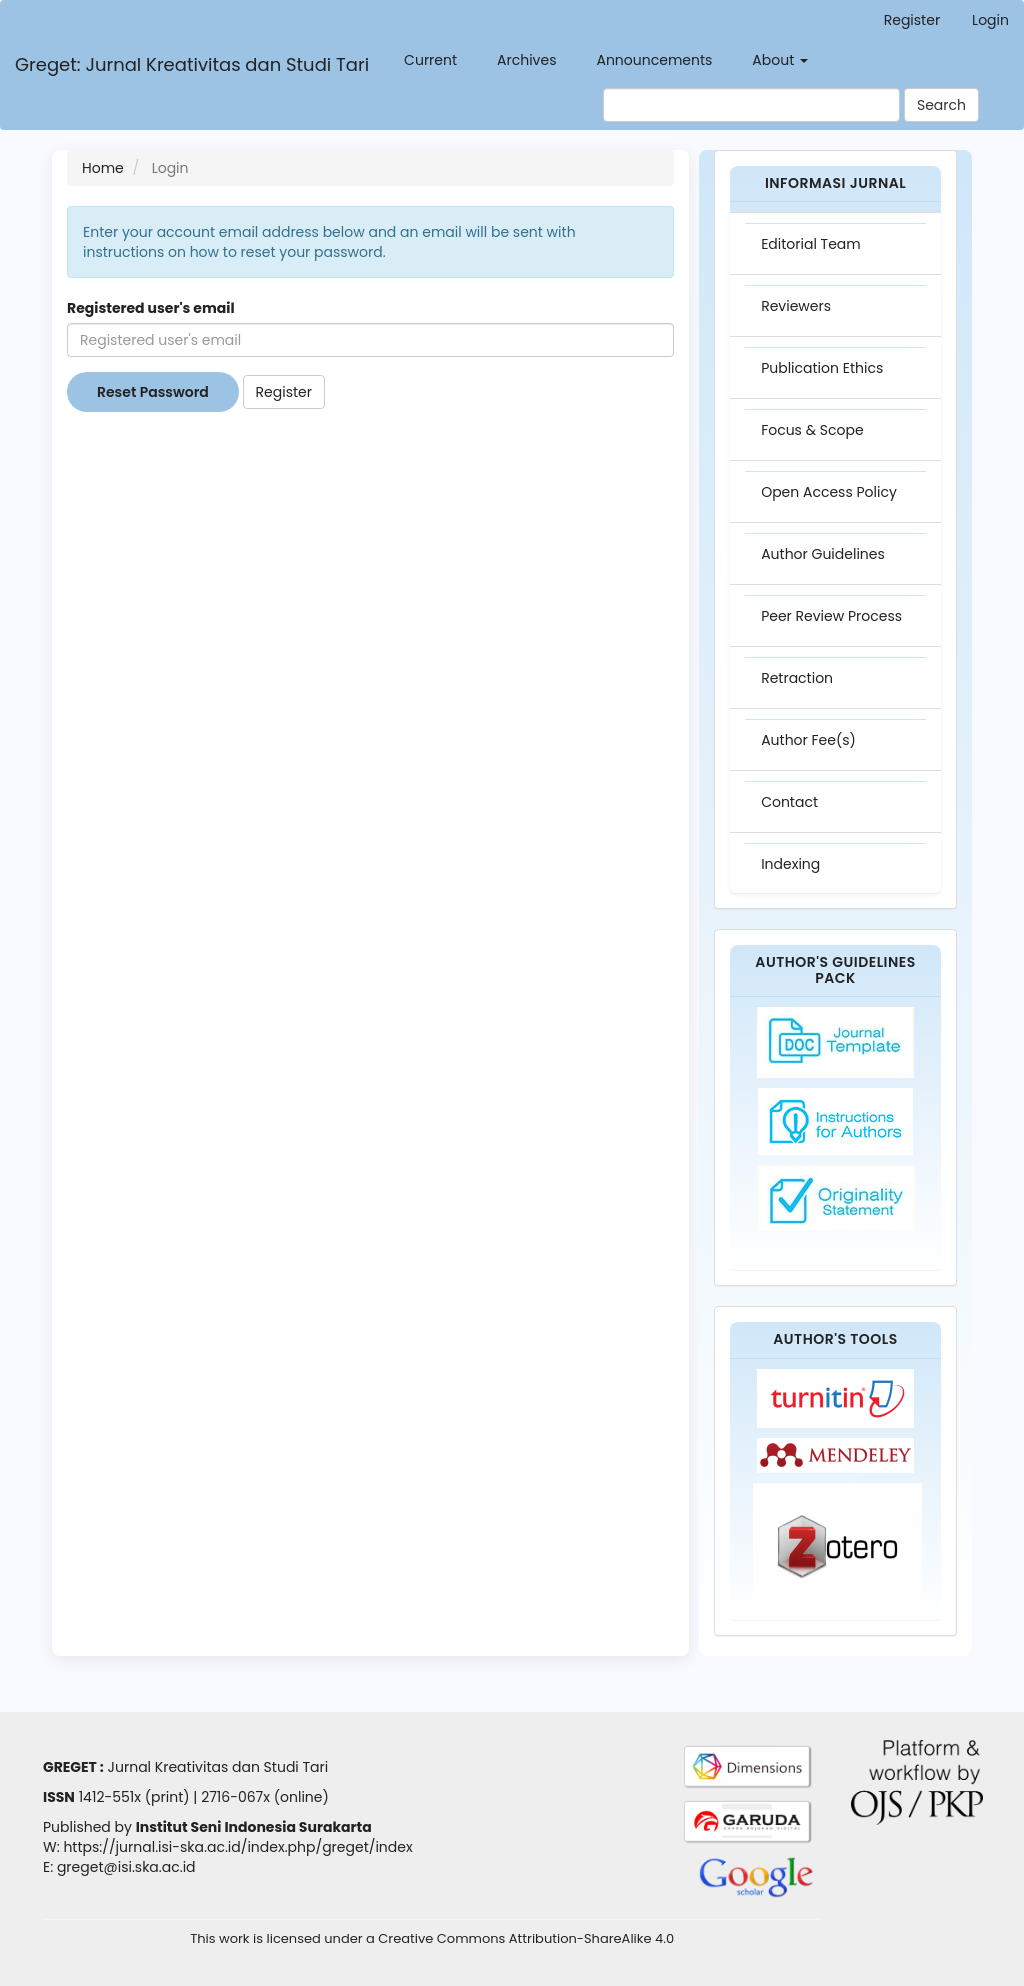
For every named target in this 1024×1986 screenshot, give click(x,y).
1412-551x (110, 1797)
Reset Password (153, 392)
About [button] (780, 60)
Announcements (654, 60)
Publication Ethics (822, 368)
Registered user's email (151, 308)
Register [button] (284, 392)
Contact (789, 802)
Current (430, 60)
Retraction (797, 678)
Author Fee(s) (808, 740)
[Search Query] (751, 105)
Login (990, 20)
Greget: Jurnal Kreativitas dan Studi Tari (192, 64)
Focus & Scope (812, 430)
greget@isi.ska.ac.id (126, 1867)
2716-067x (235, 1797)
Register (912, 20)
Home (103, 168)
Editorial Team (811, 244)
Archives (526, 60)
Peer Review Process (831, 616)
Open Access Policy (829, 492)
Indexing (790, 864)
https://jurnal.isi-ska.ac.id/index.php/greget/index (237, 1847)
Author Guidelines (823, 554)
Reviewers (796, 306)
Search (941, 105)
